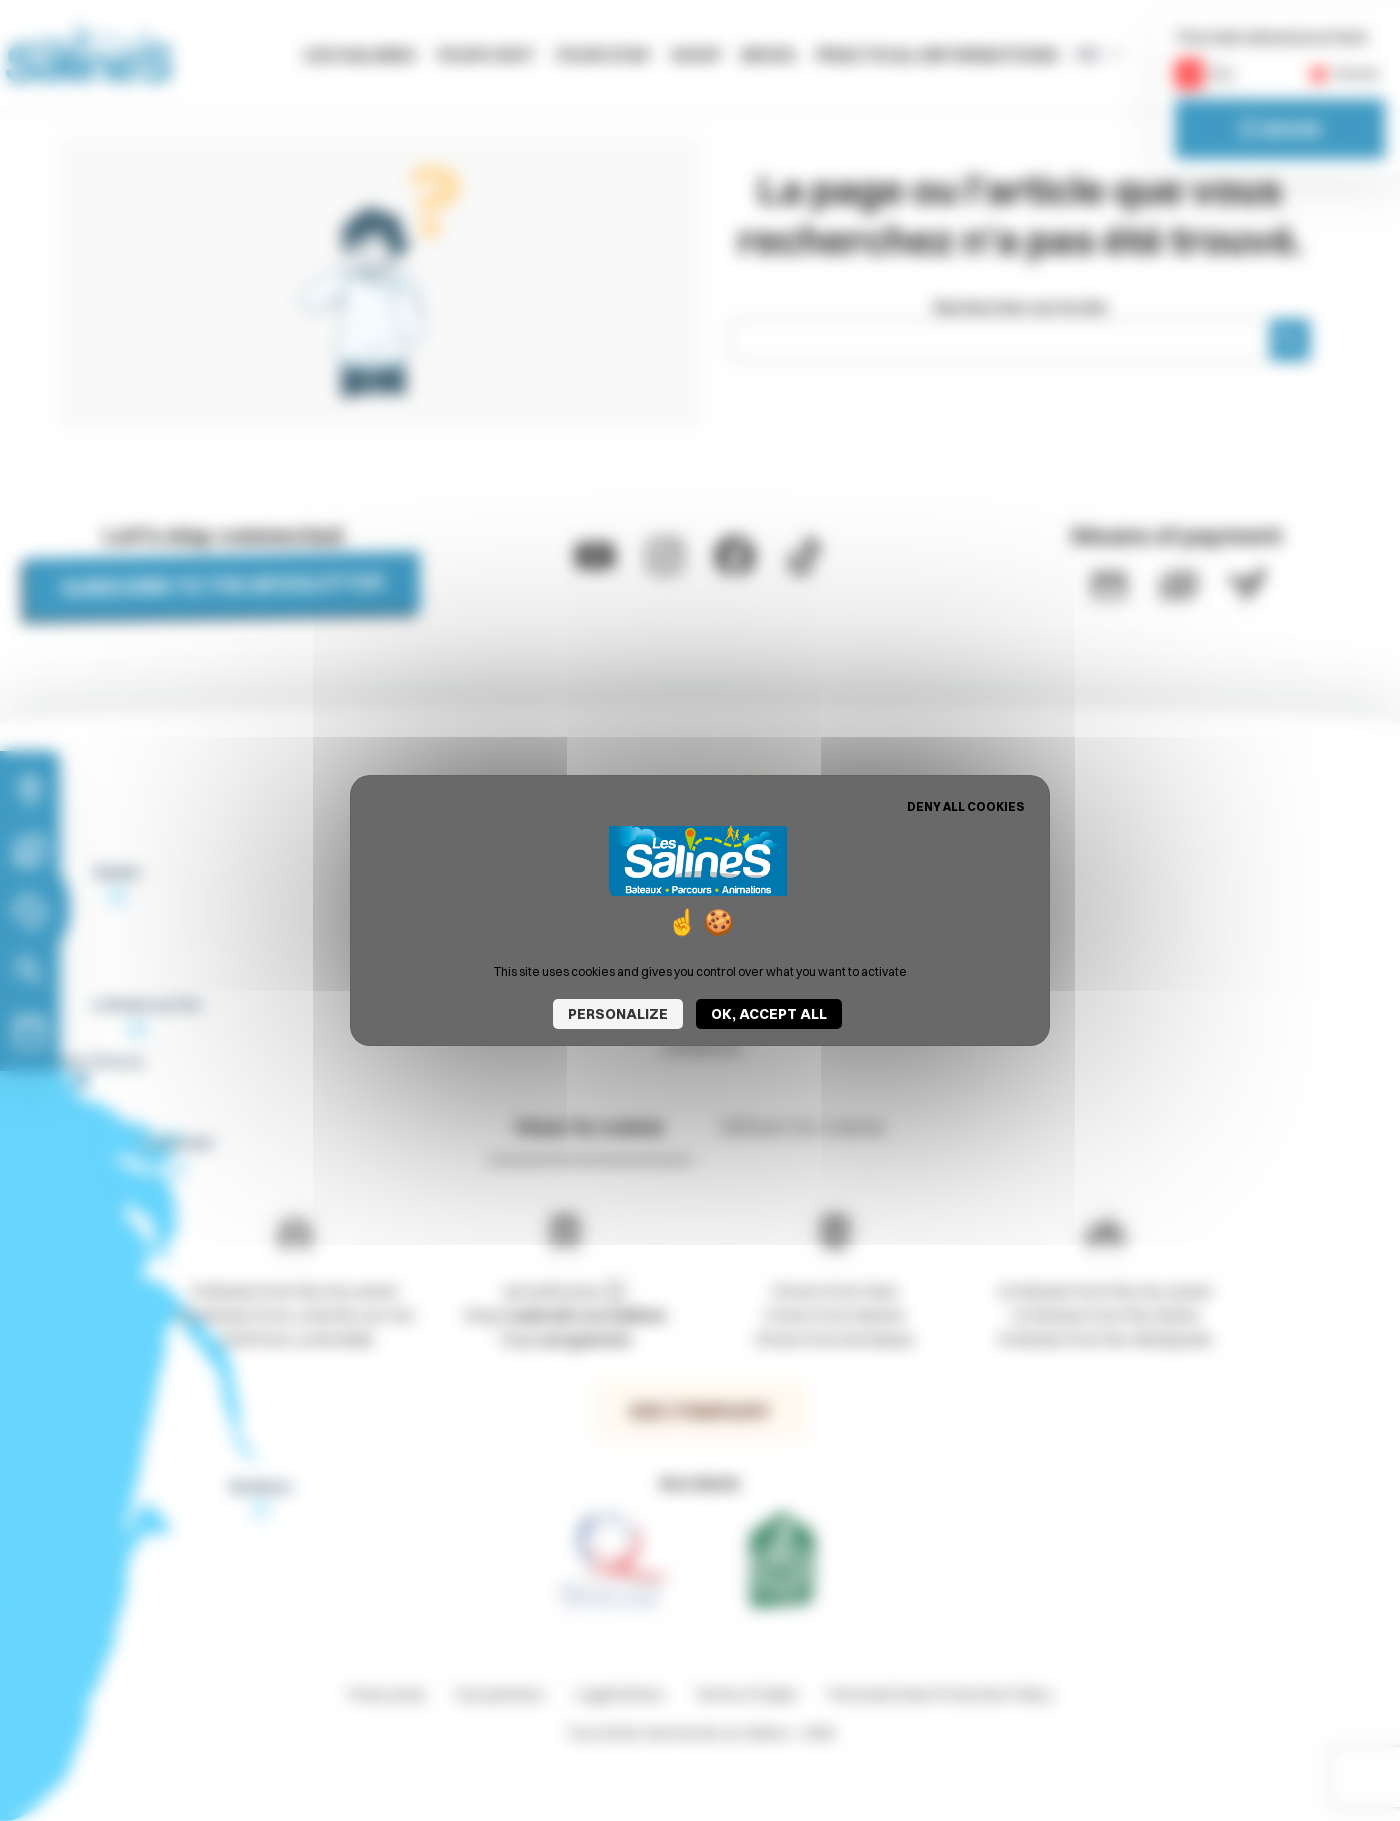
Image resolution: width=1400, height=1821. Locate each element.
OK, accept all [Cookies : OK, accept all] (769, 1014)
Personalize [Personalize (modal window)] (618, 1014)
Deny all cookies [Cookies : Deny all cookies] (965, 806)
